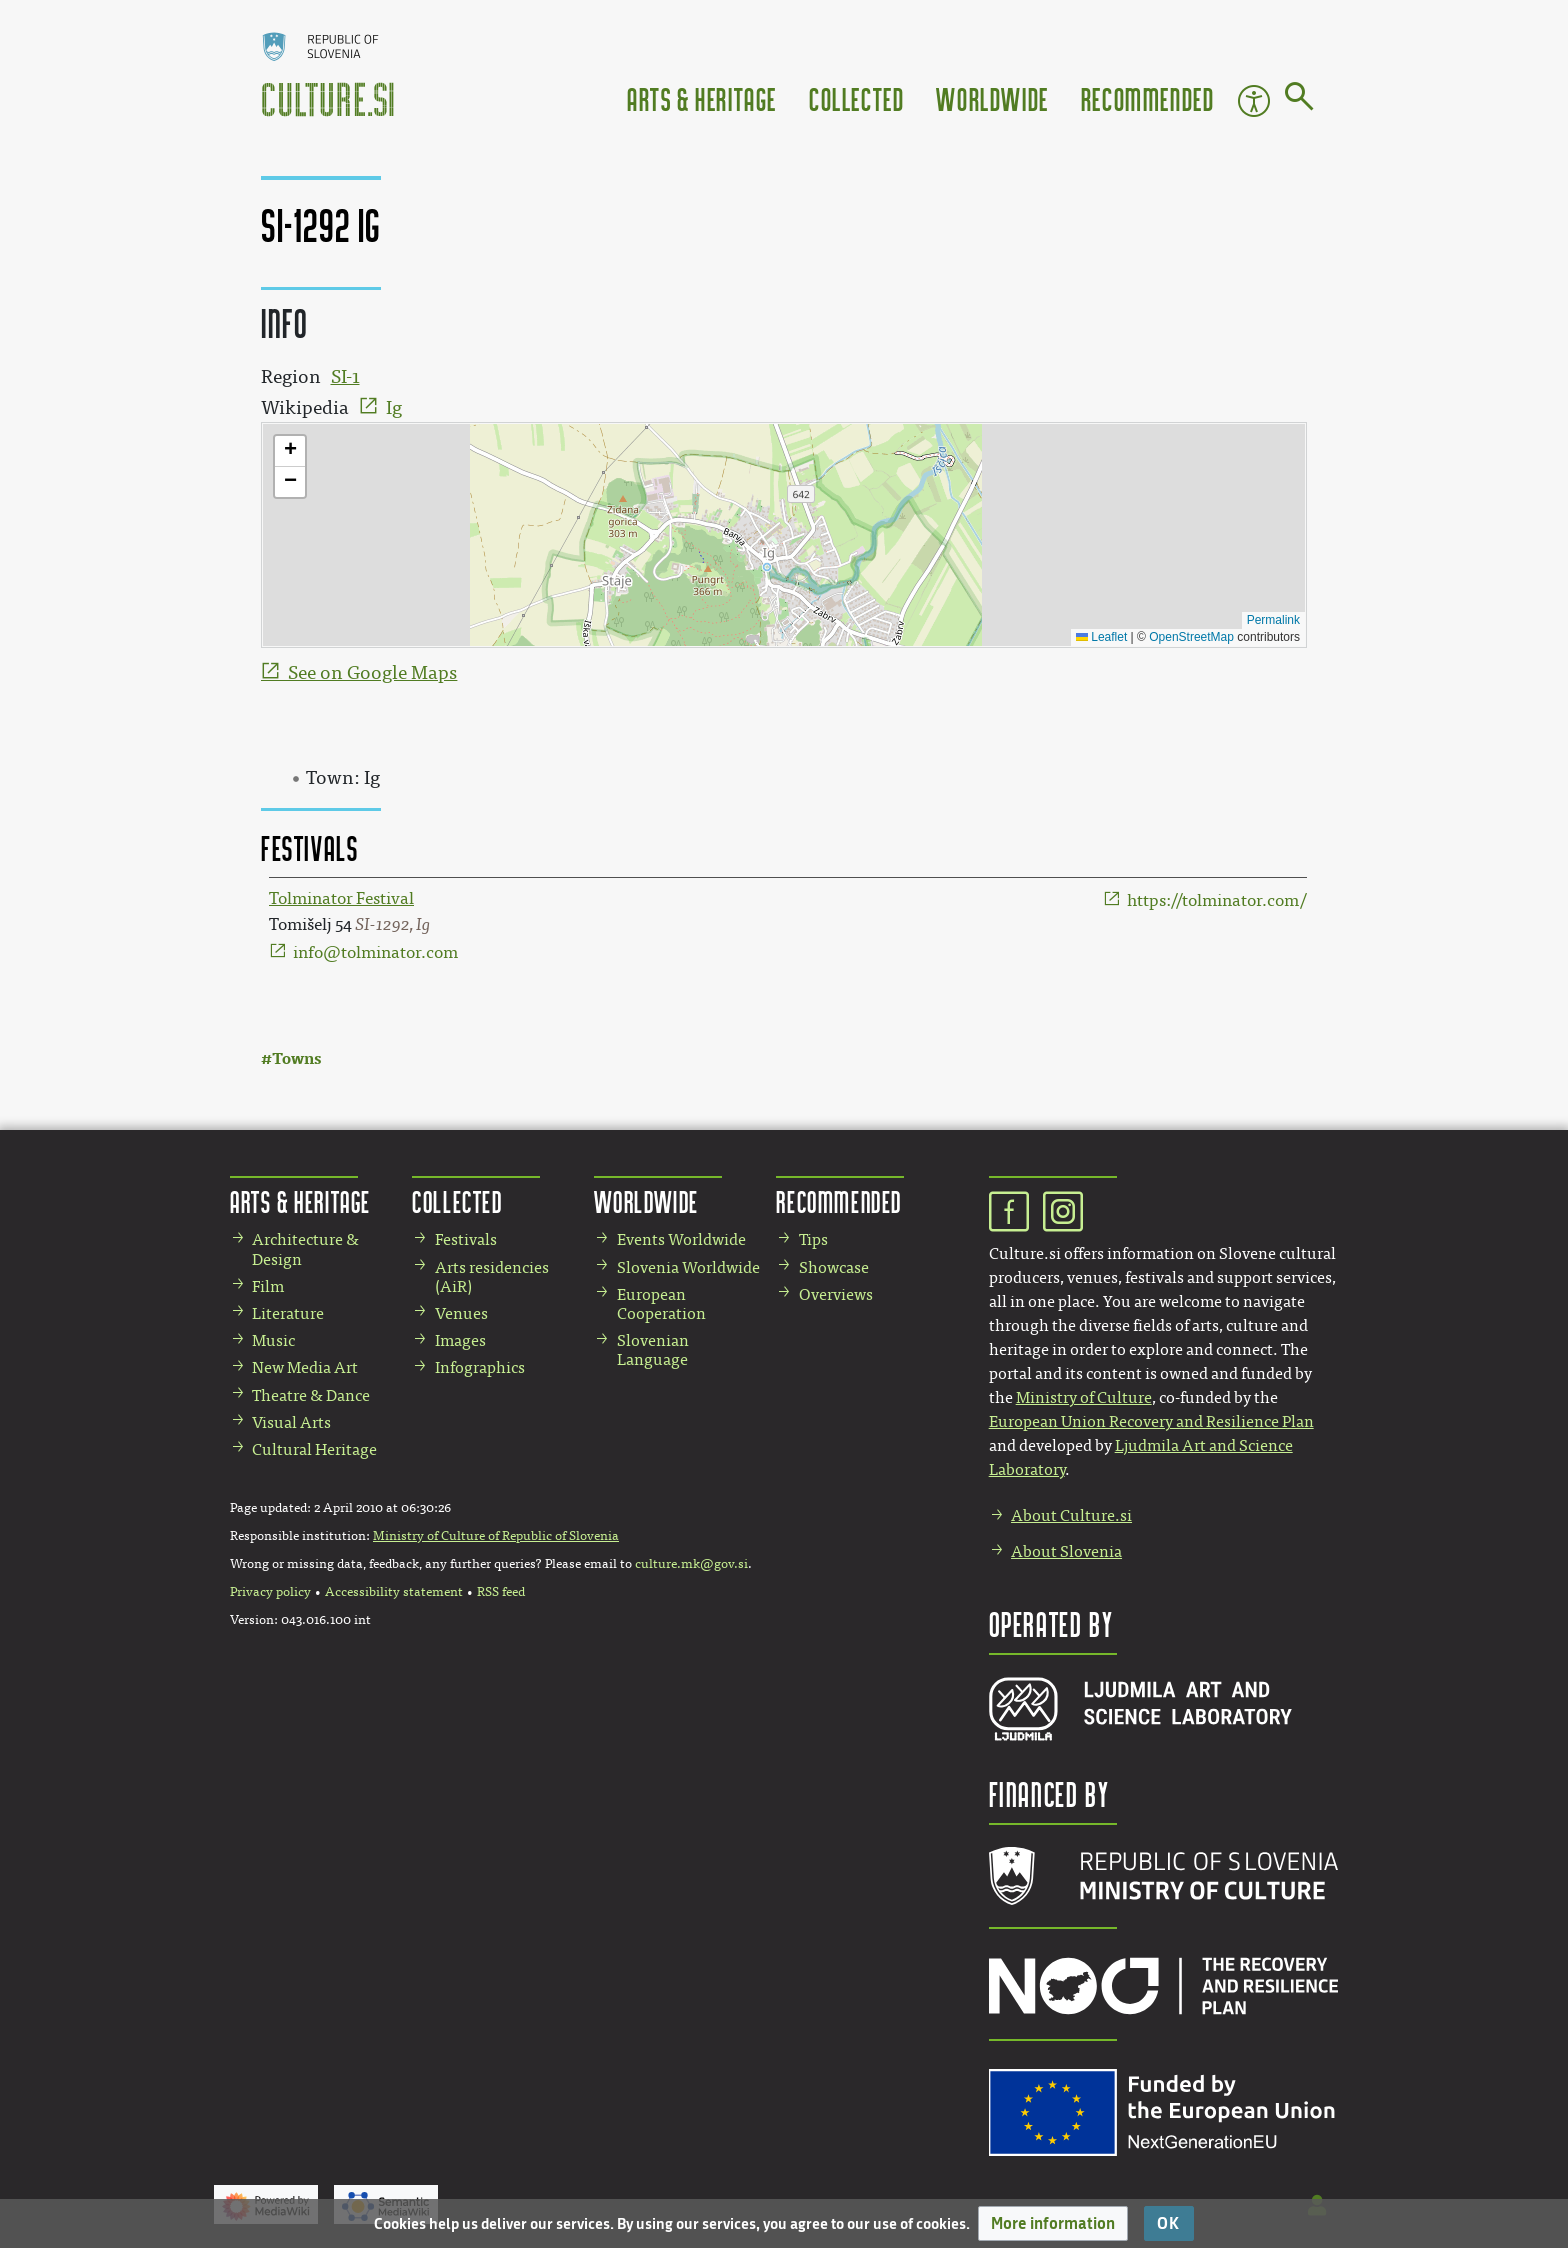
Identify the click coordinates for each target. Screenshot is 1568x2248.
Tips (813, 1239)
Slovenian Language (653, 1350)
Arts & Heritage (702, 98)
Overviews (836, 1294)
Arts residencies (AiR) (492, 1277)
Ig (394, 408)
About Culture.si (1071, 1515)
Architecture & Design (305, 1249)
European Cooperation (661, 1304)
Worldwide (992, 98)
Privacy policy (270, 1592)
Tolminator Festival (341, 898)
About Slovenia (1066, 1551)
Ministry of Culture (1084, 1397)
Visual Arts (291, 1422)
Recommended (1148, 98)
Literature (288, 1313)
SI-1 (345, 377)
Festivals (466, 1239)
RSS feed (501, 1592)
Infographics (480, 1367)
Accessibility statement (394, 1592)
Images (460, 1340)
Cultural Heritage (314, 1449)
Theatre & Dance (311, 1395)
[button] (1053, 2223)
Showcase (834, 1267)
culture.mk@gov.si (691, 1564)
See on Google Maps (372, 673)
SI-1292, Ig (393, 924)
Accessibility (1254, 101)
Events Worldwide (681, 1239)
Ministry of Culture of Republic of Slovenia (496, 1536)
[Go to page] (1299, 100)
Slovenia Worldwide (688, 1267)
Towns (296, 1058)
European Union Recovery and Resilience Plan (1151, 1421)
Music (273, 1340)
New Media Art (305, 1367)
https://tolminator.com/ (1217, 900)
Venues (461, 1313)
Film (268, 1286)
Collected (856, 98)
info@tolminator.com (375, 952)
